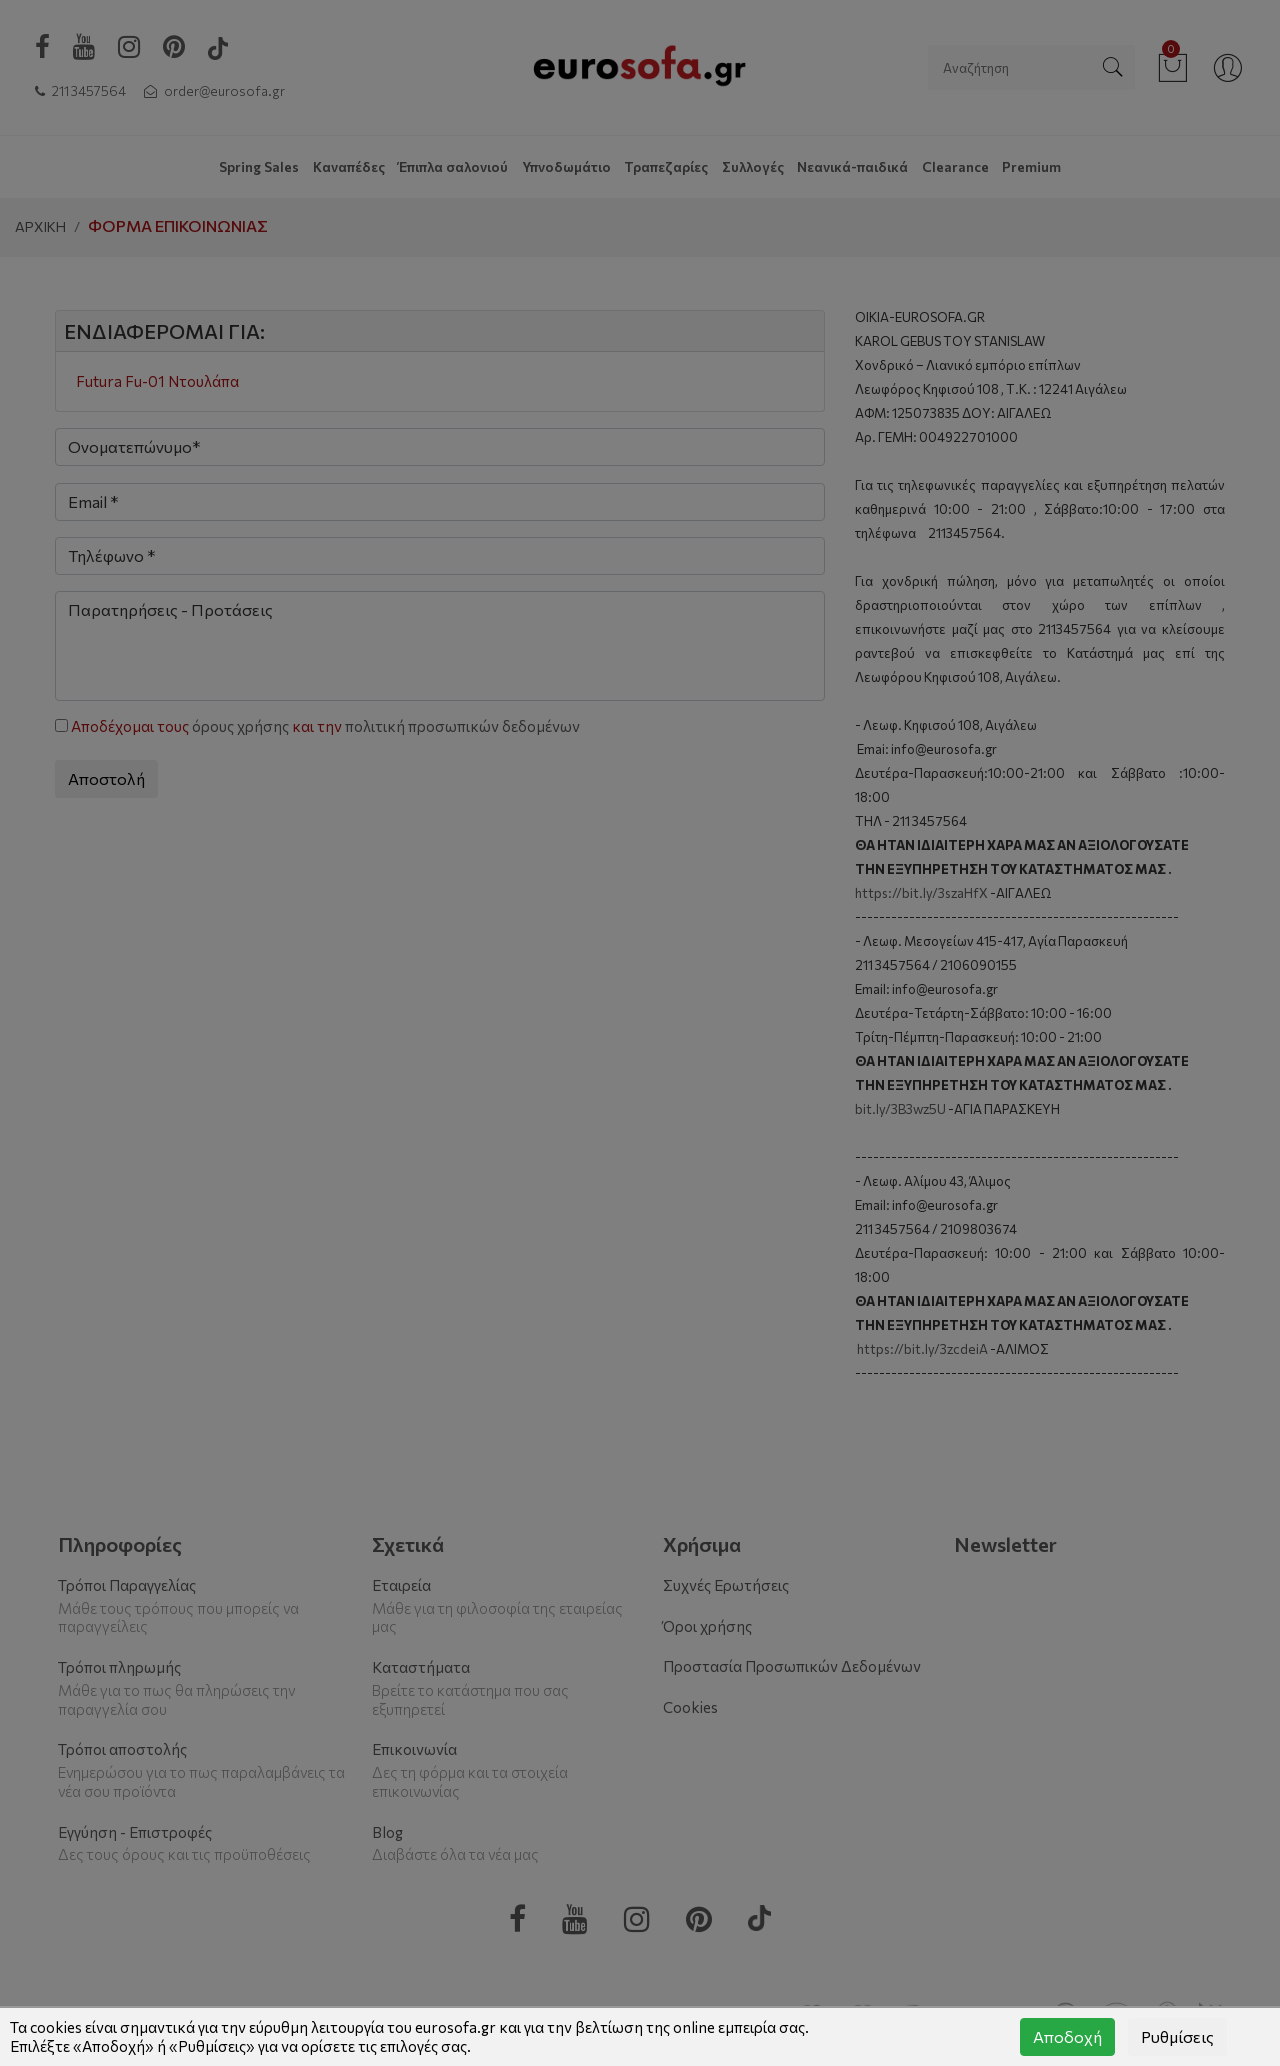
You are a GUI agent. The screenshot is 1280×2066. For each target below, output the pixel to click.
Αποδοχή (1067, 2036)
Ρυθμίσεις (1177, 2036)
